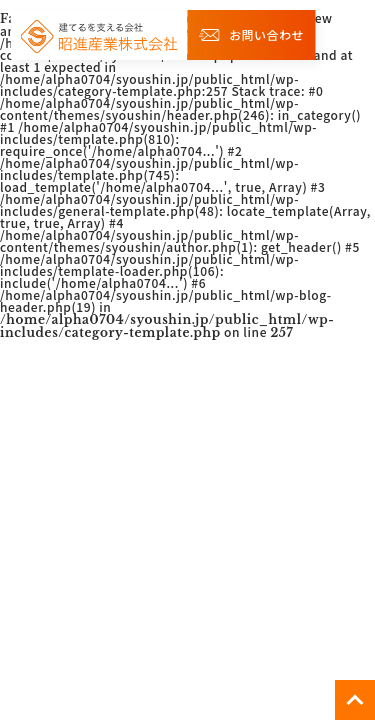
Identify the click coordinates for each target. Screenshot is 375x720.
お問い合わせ (251, 34)
